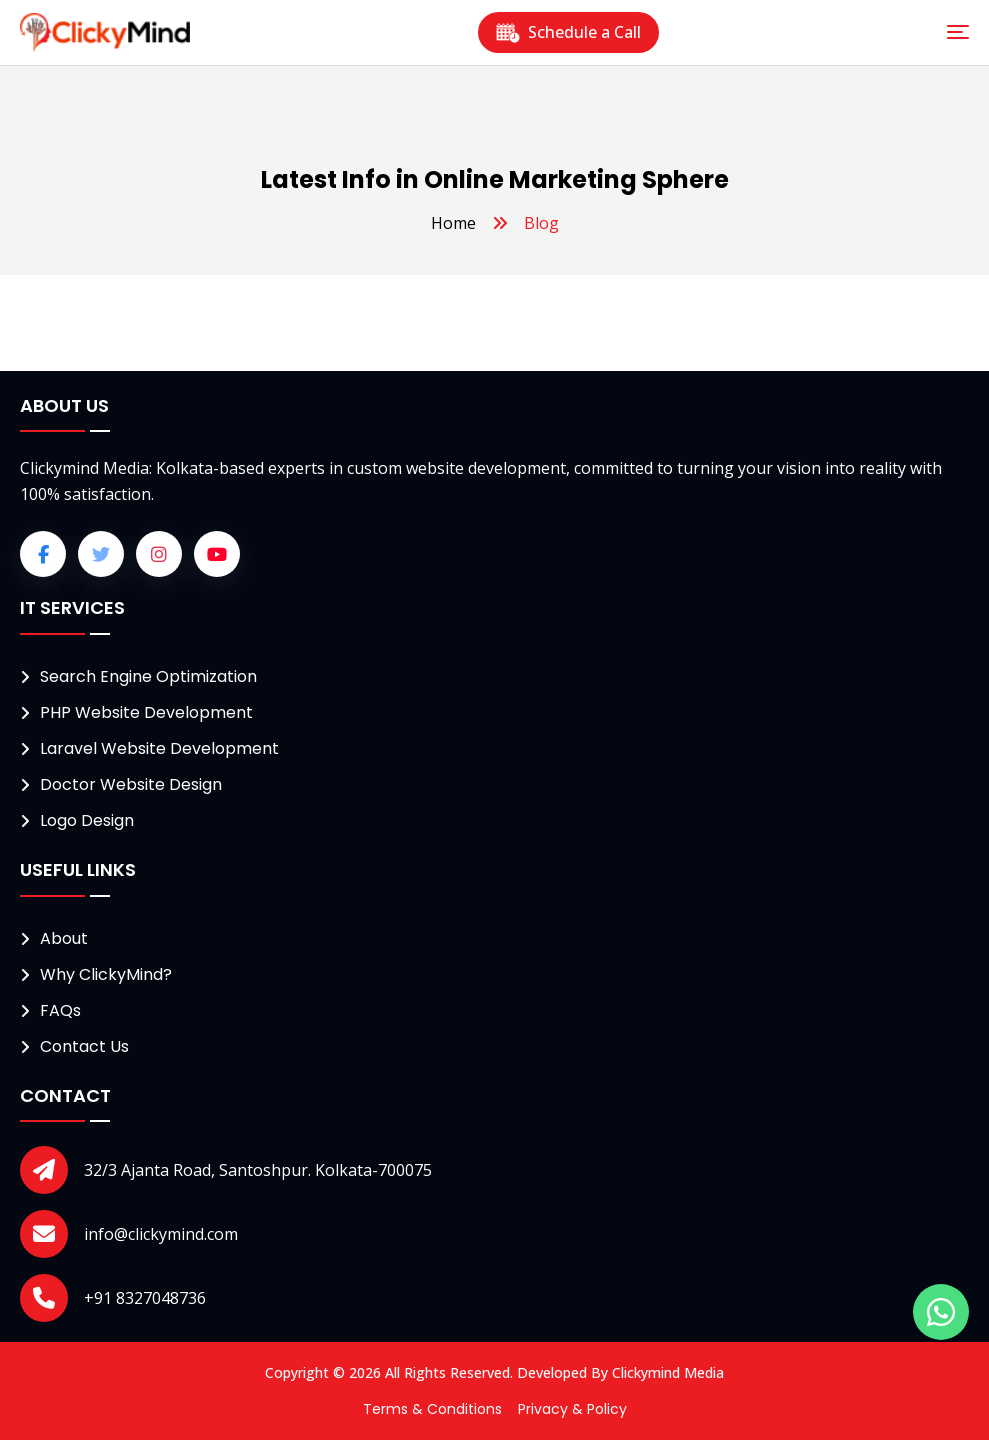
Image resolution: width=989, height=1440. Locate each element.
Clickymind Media (668, 1372)
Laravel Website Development (159, 748)
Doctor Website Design (131, 784)
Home (453, 223)
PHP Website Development (146, 712)
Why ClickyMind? (106, 974)
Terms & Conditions (432, 1409)
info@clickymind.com (161, 1234)
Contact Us (84, 1046)
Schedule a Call (568, 32)
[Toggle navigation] (958, 32)
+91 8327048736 (145, 1298)
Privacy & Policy (572, 1409)
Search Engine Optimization (148, 676)
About (64, 938)
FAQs (60, 1010)
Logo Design (87, 820)
